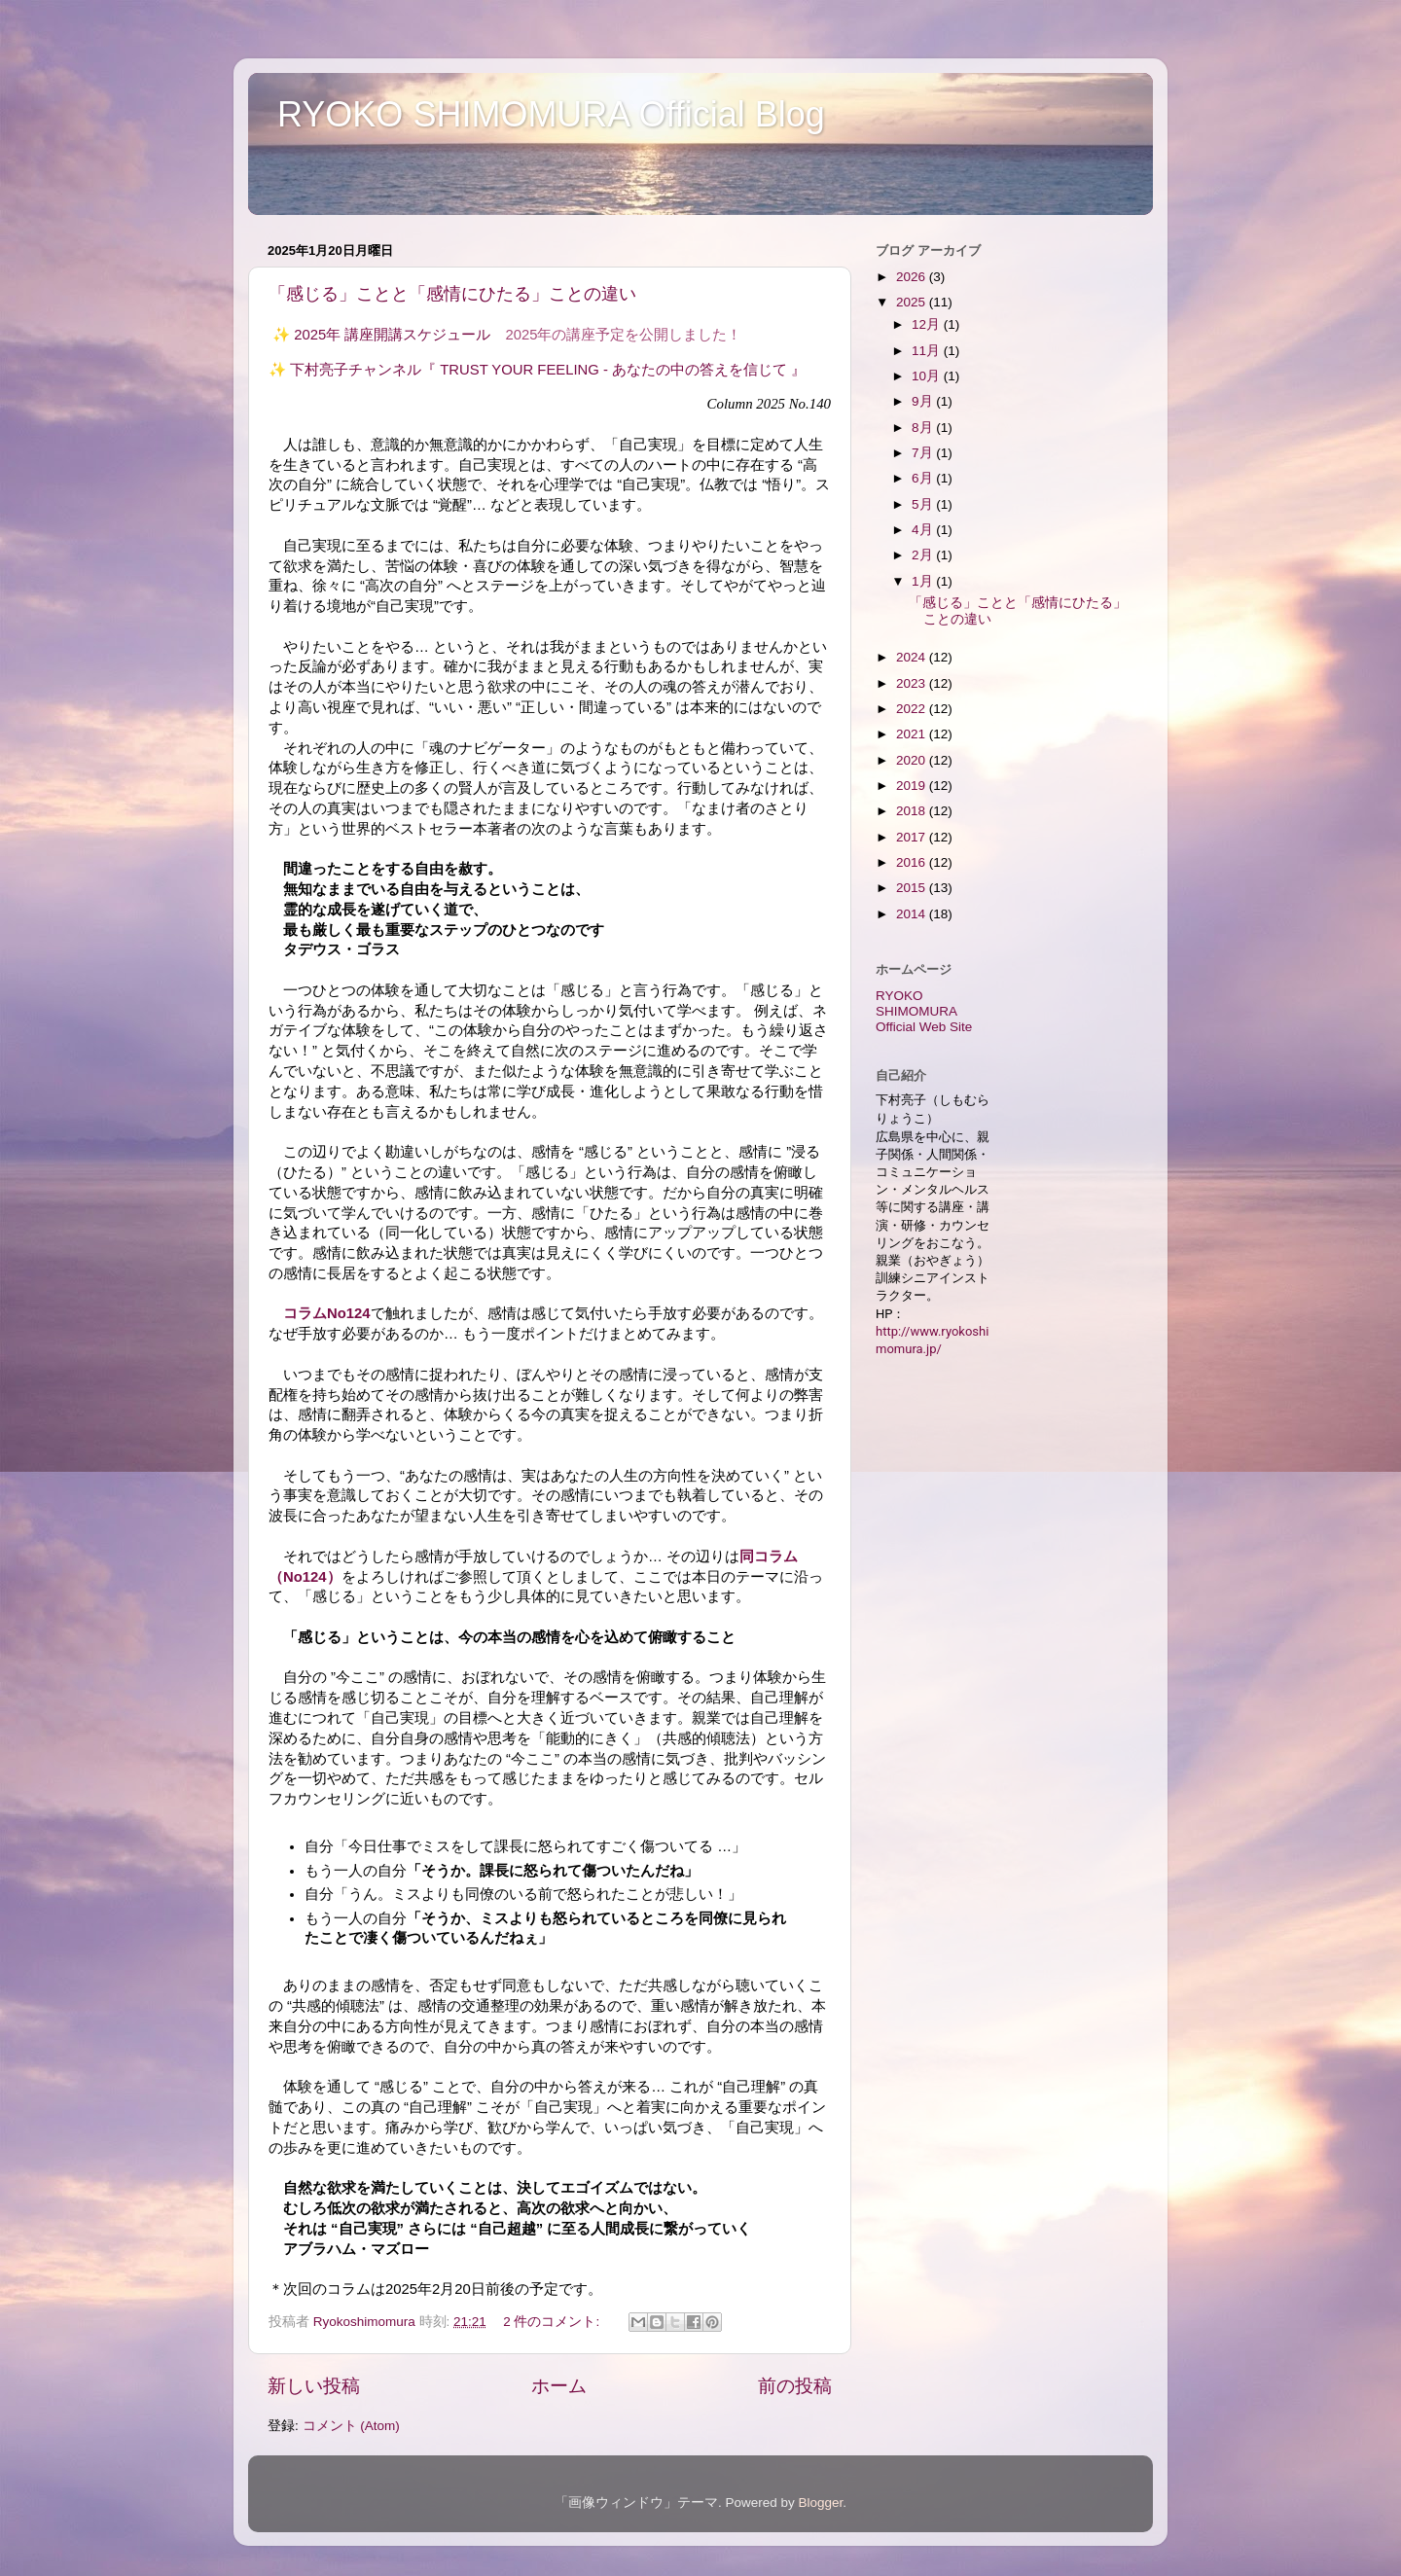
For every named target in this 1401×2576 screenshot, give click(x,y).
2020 (912, 760)
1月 (924, 581)
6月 (924, 478)
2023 (912, 683)
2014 (912, 914)
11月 (928, 350)
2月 (924, 555)
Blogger (820, 2502)
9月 (924, 401)
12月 (928, 324)
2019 (912, 785)
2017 (912, 837)
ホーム (559, 2386)
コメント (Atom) (351, 2425)
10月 (928, 376)
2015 (912, 887)
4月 (924, 529)
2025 (912, 302)
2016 (912, 862)
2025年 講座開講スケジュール (392, 334)
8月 (924, 427)
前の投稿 (795, 2386)
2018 (912, 811)
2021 (912, 734)
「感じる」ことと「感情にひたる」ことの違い (452, 294)
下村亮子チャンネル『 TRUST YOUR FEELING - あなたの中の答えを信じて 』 (548, 369)
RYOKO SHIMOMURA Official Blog (551, 114)
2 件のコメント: (553, 2321)
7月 (924, 453)
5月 (924, 504)
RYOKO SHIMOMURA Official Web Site (924, 1011)
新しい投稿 (314, 2386)
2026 (912, 276)
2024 (912, 657)
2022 (912, 708)
